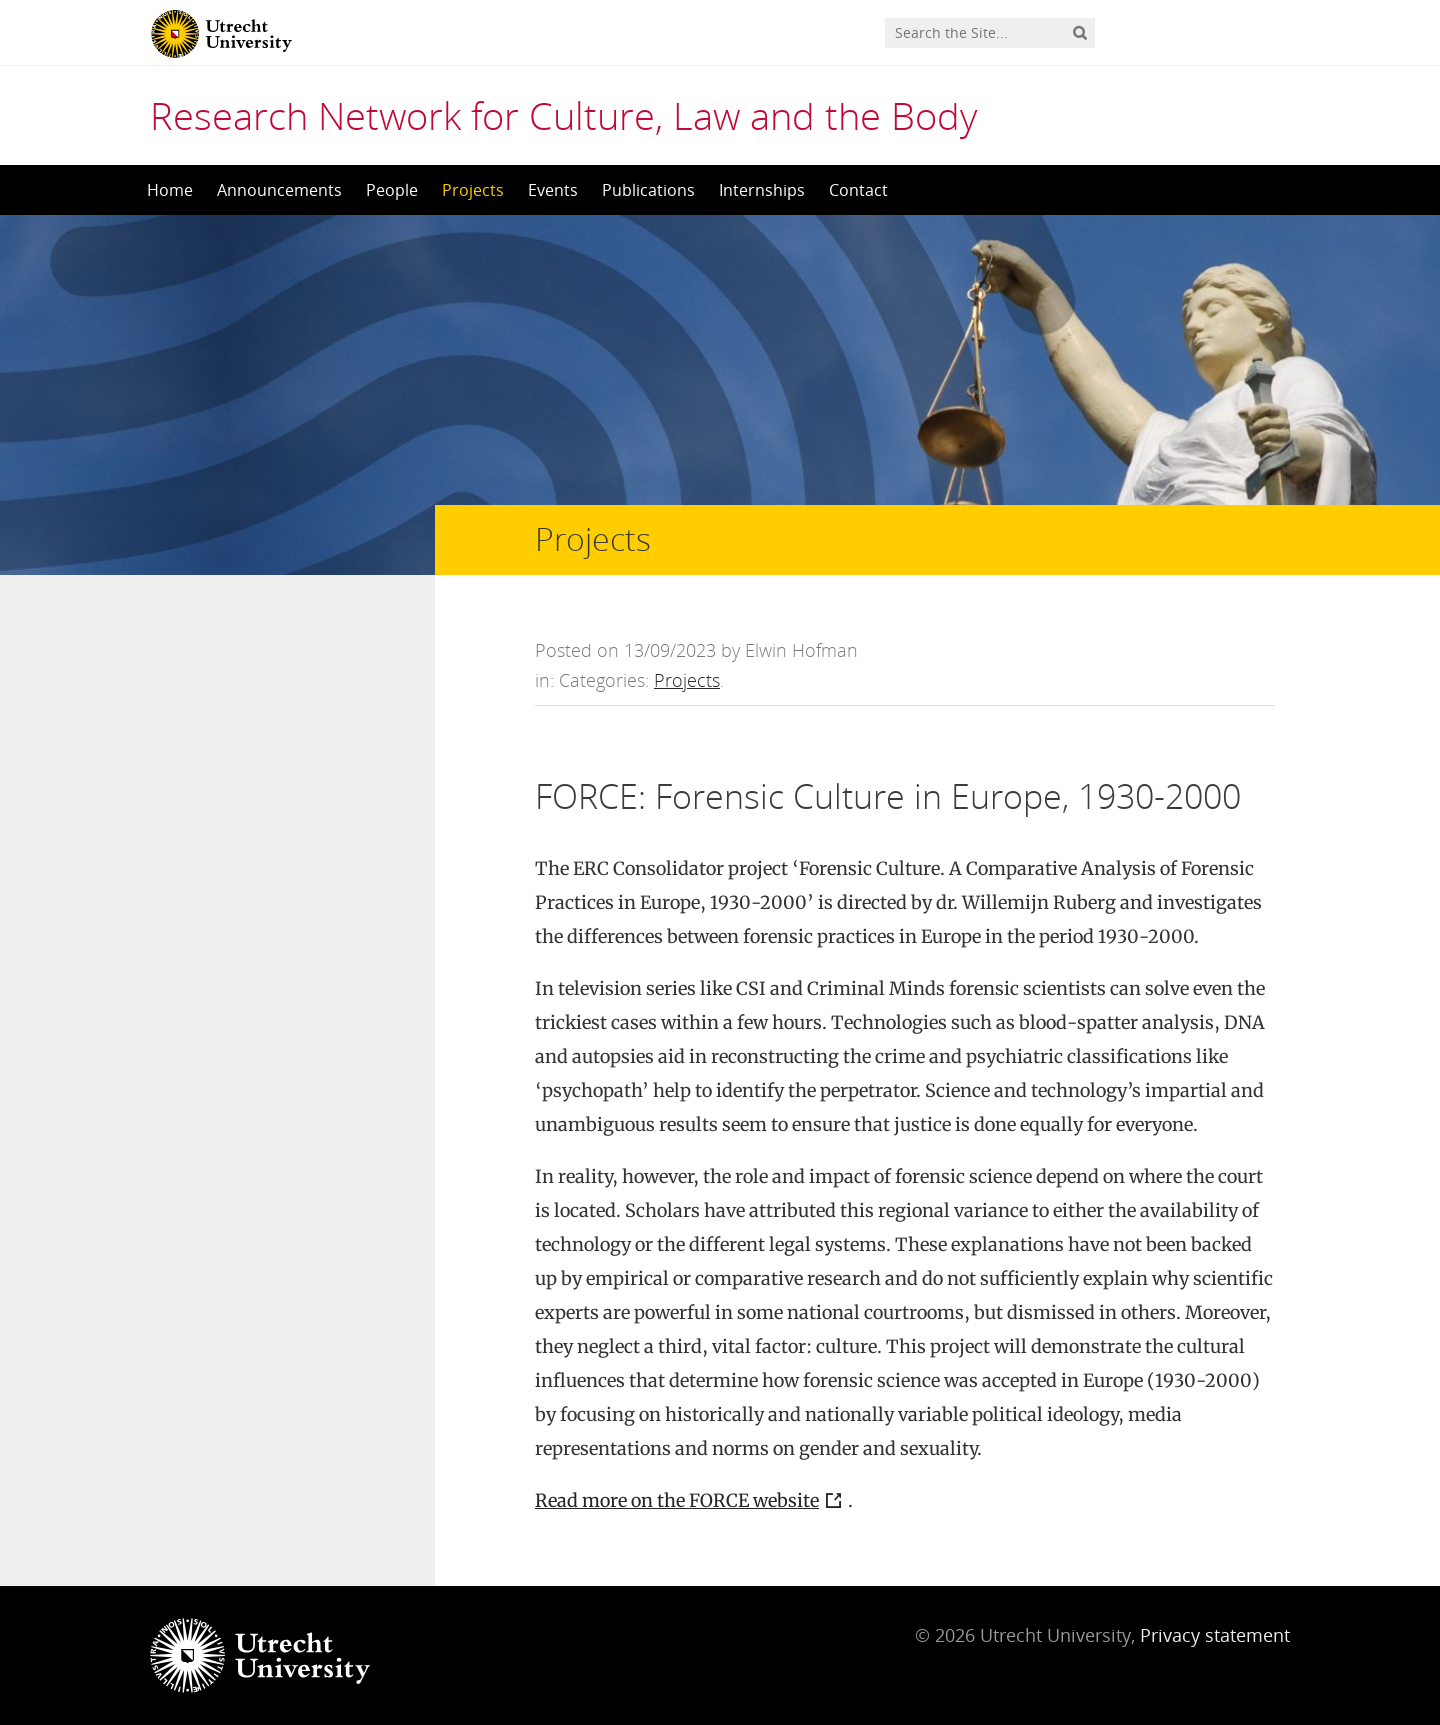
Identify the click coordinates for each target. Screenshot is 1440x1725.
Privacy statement (1215, 1635)
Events (553, 190)
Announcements (279, 190)
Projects (473, 190)
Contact (858, 190)
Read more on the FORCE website (677, 1500)
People (392, 190)
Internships (762, 190)
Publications (648, 190)
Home (170, 190)
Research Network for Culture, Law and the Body (563, 115)
